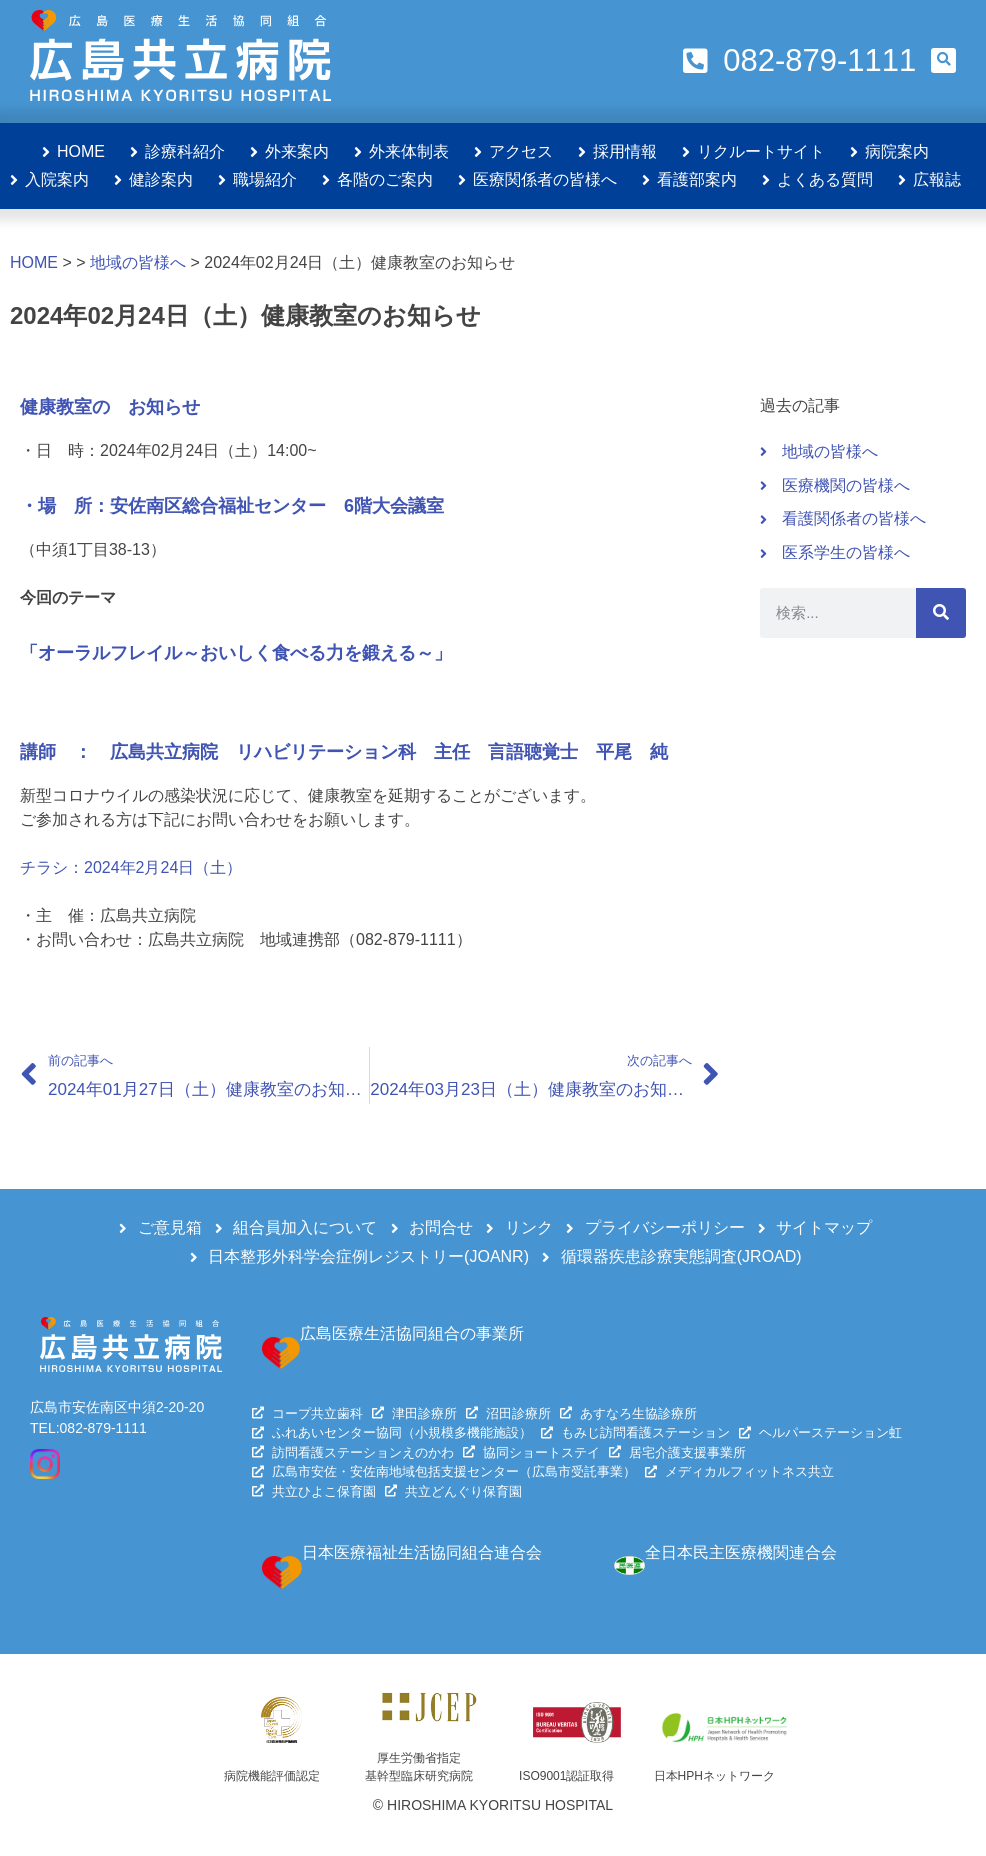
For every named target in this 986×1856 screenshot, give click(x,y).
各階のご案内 (385, 179)
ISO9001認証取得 (566, 1776)
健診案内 (161, 179)
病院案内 (897, 151)
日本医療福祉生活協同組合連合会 (422, 1552)
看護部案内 (697, 179)
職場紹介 (265, 179)
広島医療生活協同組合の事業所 (412, 1333)
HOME (81, 151)
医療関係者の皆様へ (545, 179)
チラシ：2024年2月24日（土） (131, 867)
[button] (943, 60)
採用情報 (625, 151)
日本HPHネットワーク (714, 1776)
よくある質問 (825, 179)
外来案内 (297, 151)
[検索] (941, 613)
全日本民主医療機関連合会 (741, 1552)
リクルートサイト (761, 151)
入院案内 (57, 179)
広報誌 (937, 179)
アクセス (521, 151)
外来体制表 (409, 151)
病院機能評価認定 (272, 1776)
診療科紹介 (185, 151)
